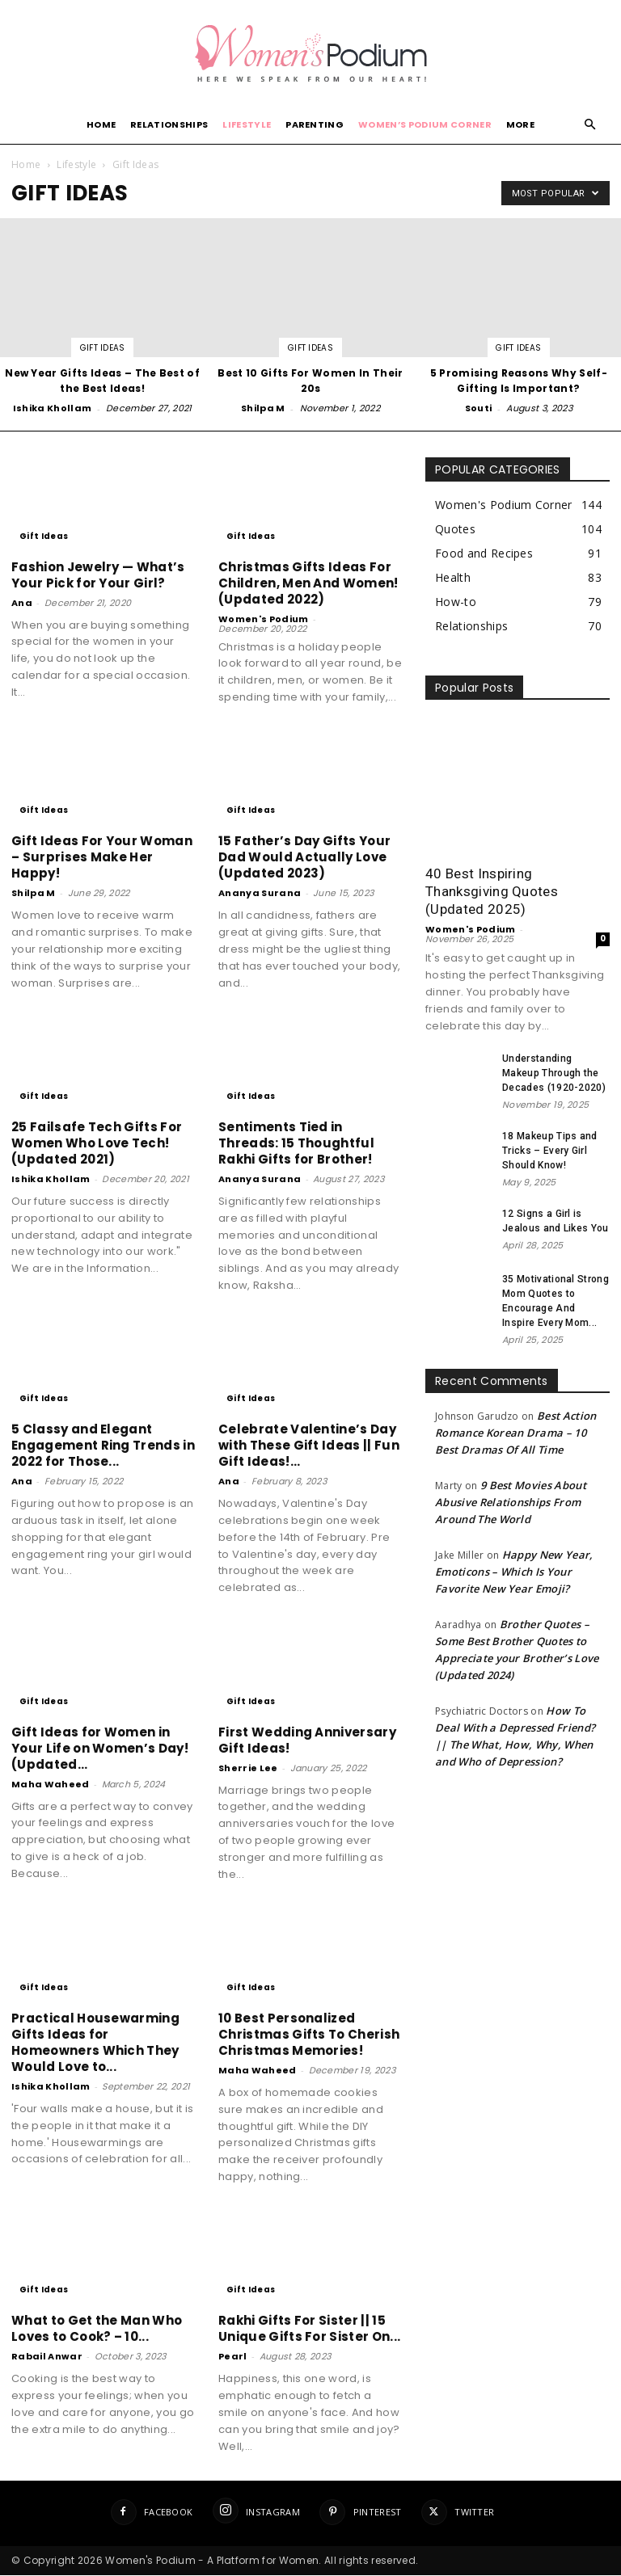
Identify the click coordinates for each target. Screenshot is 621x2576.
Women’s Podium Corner (425, 124)
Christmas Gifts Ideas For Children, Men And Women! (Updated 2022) (308, 583)
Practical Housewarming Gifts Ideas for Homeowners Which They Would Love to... (95, 2042)
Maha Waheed (50, 1784)
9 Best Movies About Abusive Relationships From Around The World (510, 1502)
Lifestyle (246, 124)
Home (101, 124)
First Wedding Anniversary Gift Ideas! (307, 1740)
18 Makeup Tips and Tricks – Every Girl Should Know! (550, 1150)
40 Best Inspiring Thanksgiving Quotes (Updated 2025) (491, 891)
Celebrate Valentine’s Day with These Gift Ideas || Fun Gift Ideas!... (308, 1445)
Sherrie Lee (248, 1768)
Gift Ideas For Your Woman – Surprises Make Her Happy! (101, 857)
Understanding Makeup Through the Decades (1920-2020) (554, 1073)
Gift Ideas (102, 348)
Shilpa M (263, 408)
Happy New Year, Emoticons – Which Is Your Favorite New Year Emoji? (514, 1571)
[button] (590, 125)
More (520, 124)
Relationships (169, 124)
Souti (478, 408)
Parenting (314, 124)
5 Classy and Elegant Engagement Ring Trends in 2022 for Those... (103, 1445)
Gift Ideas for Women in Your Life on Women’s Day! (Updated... (99, 1748)
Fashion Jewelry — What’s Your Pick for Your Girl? (98, 574)
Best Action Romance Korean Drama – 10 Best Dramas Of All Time (516, 1432)
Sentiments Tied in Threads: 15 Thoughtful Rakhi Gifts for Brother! (296, 1143)
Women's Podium (263, 618)
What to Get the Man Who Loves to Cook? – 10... (96, 2328)
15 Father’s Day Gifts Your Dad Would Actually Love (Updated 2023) (304, 857)
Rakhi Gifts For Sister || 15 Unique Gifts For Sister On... (309, 2328)
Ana (21, 602)
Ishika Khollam (52, 408)
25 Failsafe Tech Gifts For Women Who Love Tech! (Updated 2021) (96, 1143)
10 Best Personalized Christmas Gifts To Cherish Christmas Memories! (308, 2034)
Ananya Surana (259, 892)
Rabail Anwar (46, 2356)
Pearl (232, 2356)
